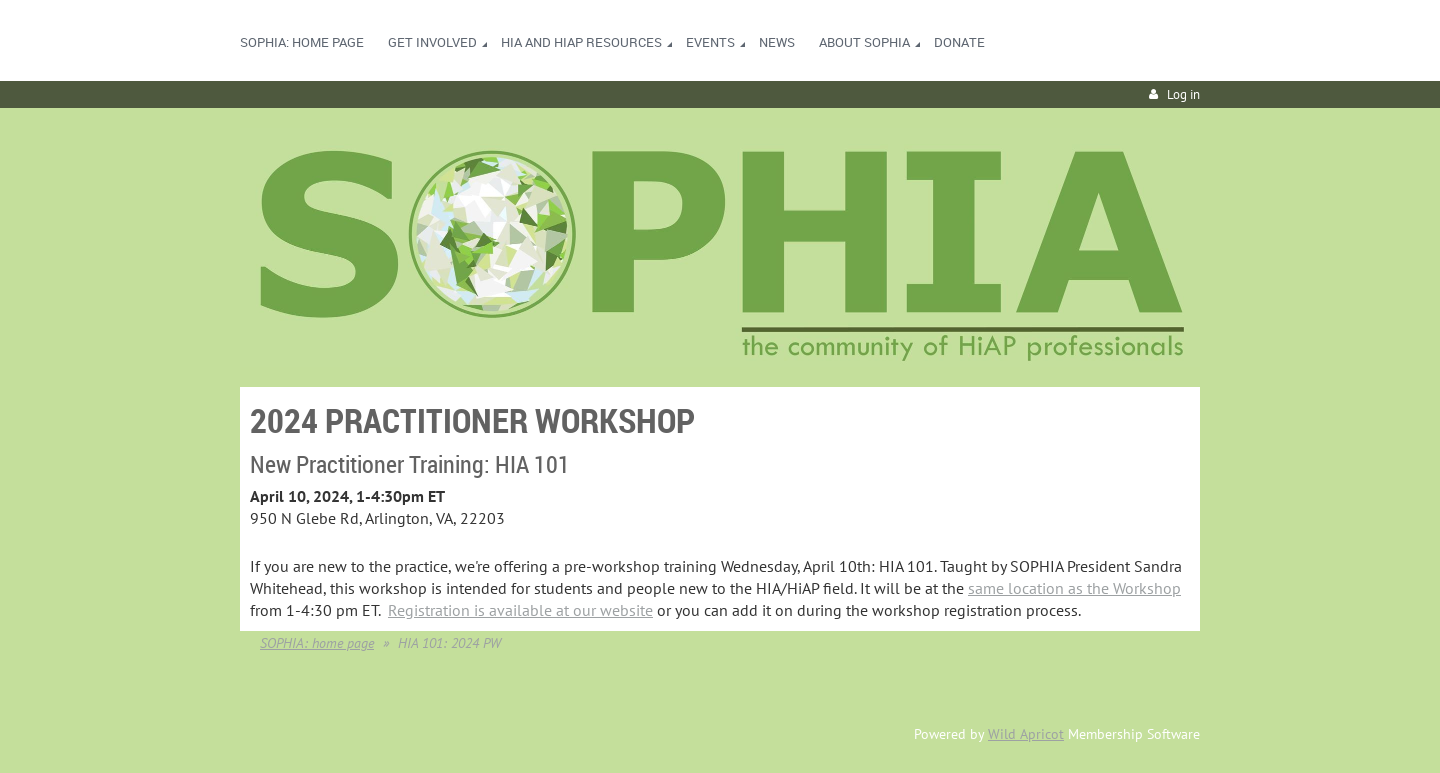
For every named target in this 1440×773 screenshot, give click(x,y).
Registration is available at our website (520, 610)
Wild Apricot (1026, 734)
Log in (1183, 94)
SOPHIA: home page (317, 643)
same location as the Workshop (1074, 588)
